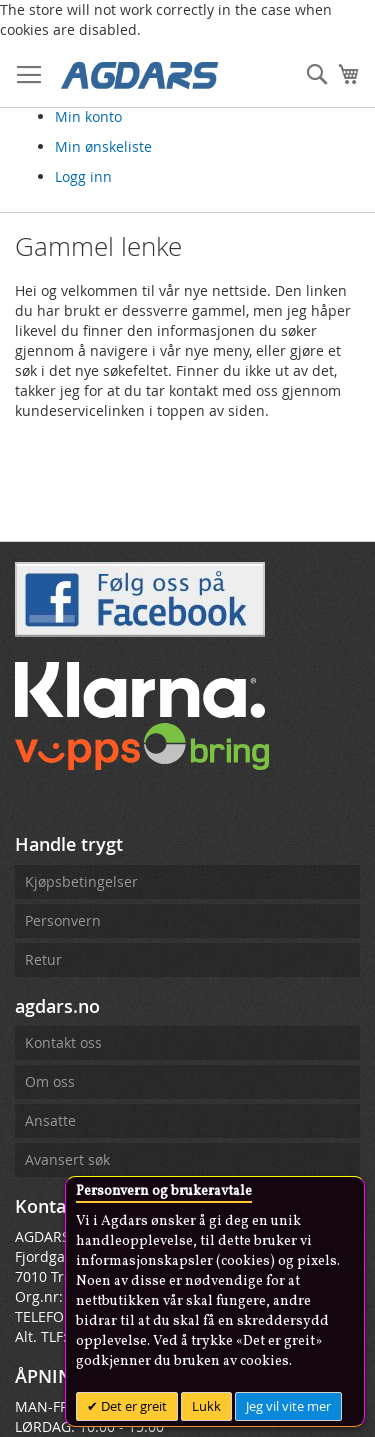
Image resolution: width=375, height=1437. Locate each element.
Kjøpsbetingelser (81, 881)
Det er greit (132, 1406)
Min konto (88, 116)
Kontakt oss (63, 1042)
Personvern (63, 920)
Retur (43, 959)
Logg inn (83, 176)
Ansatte (50, 1120)
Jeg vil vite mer (288, 1406)
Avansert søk (67, 1159)
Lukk (206, 1406)
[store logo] (140, 74)
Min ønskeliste (103, 146)
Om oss (50, 1081)
